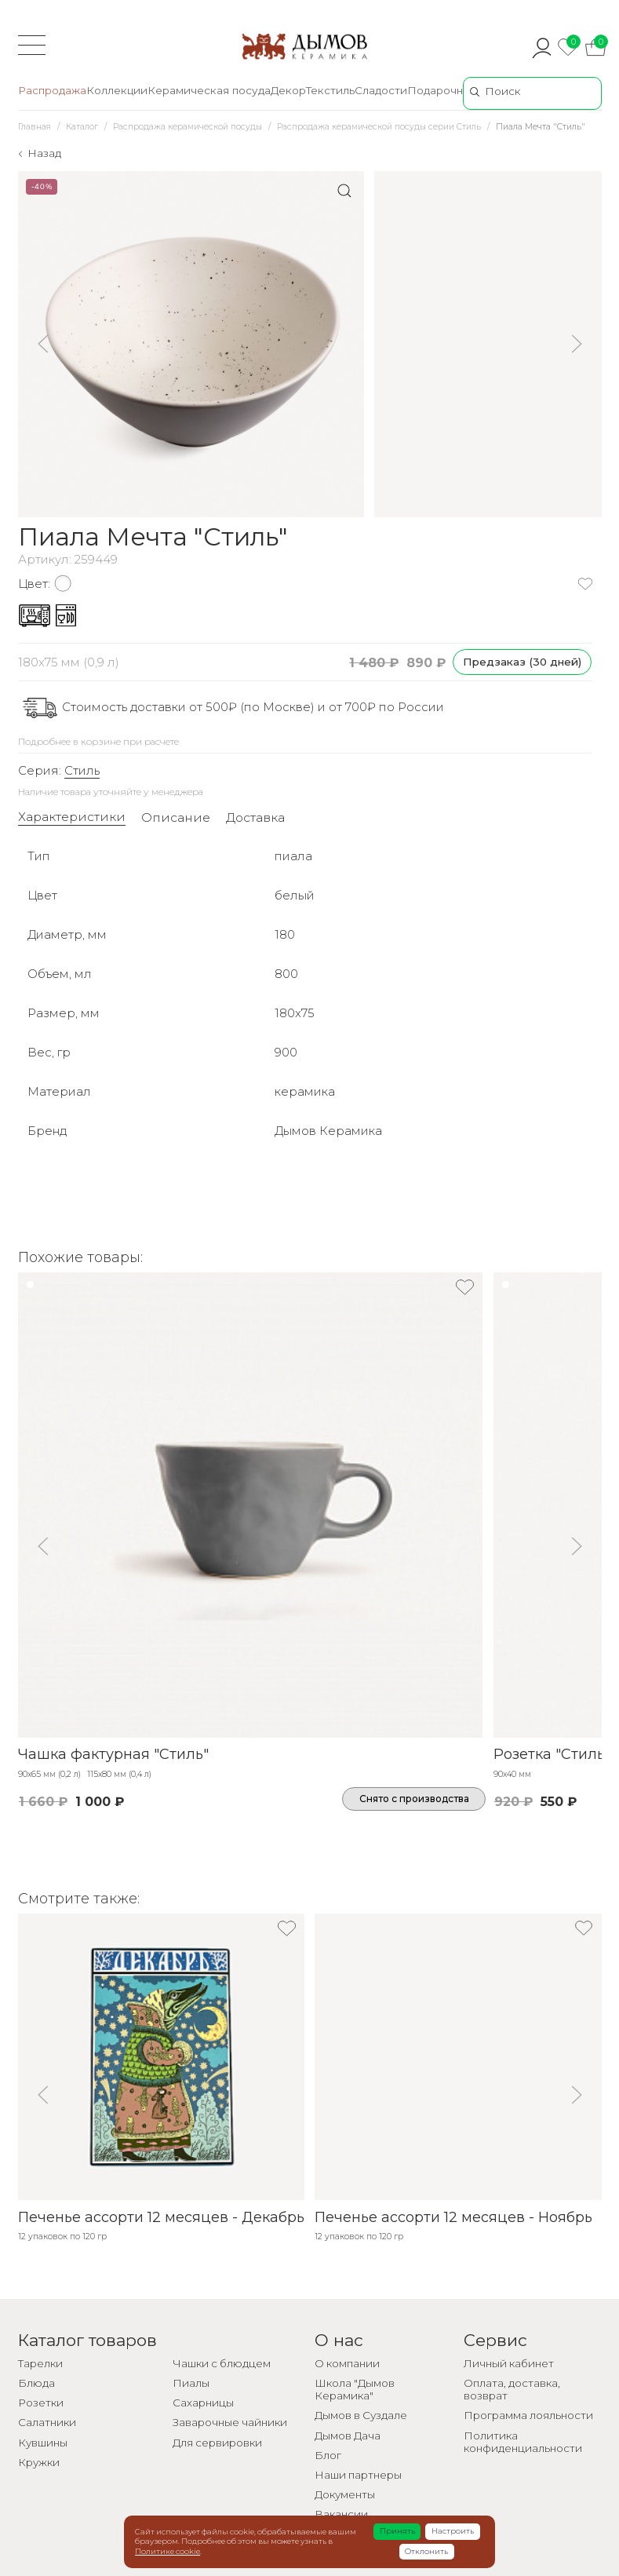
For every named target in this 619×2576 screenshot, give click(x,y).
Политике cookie (167, 2551)
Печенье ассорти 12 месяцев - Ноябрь (453, 2217)
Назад (44, 153)
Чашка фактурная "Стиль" (113, 1754)
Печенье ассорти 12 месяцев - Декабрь (161, 2217)
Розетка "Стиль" (551, 1754)
